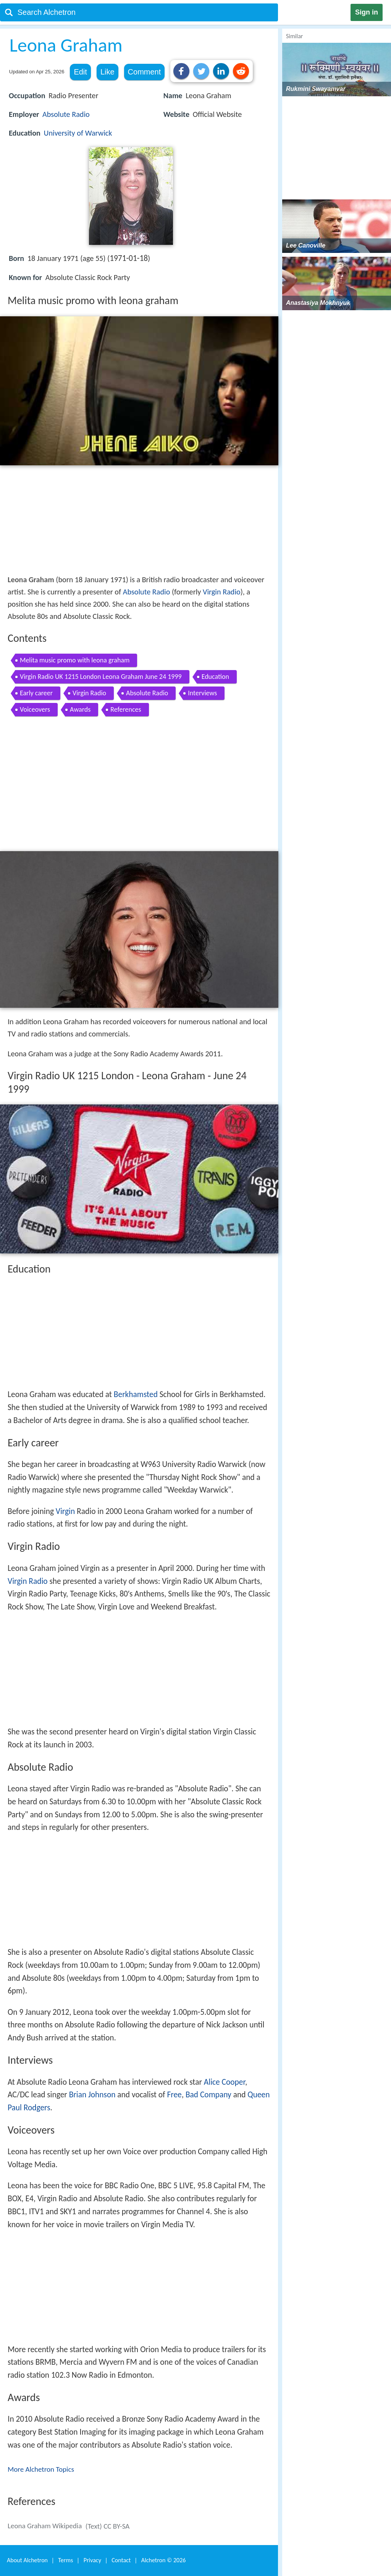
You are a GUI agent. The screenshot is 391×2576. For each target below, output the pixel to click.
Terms (65, 2560)
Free (174, 2095)
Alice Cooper (224, 2082)
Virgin (65, 1511)
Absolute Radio (66, 114)
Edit (80, 72)
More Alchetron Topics (41, 2469)
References (125, 709)
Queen (258, 2095)
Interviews (202, 693)
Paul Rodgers (29, 2108)
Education (215, 676)
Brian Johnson (92, 2095)
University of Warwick (78, 133)
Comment (144, 72)
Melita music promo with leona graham (74, 660)
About (27, 2560)
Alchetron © (163, 2560)
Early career (36, 693)
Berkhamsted (136, 1394)
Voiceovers (35, 709)
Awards (80, 709)
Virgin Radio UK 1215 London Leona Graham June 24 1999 (101, 676)
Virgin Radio (222, 591)
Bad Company (208, 2095)
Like (107, 72)
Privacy (92, 2560)
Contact (121, 2560)
